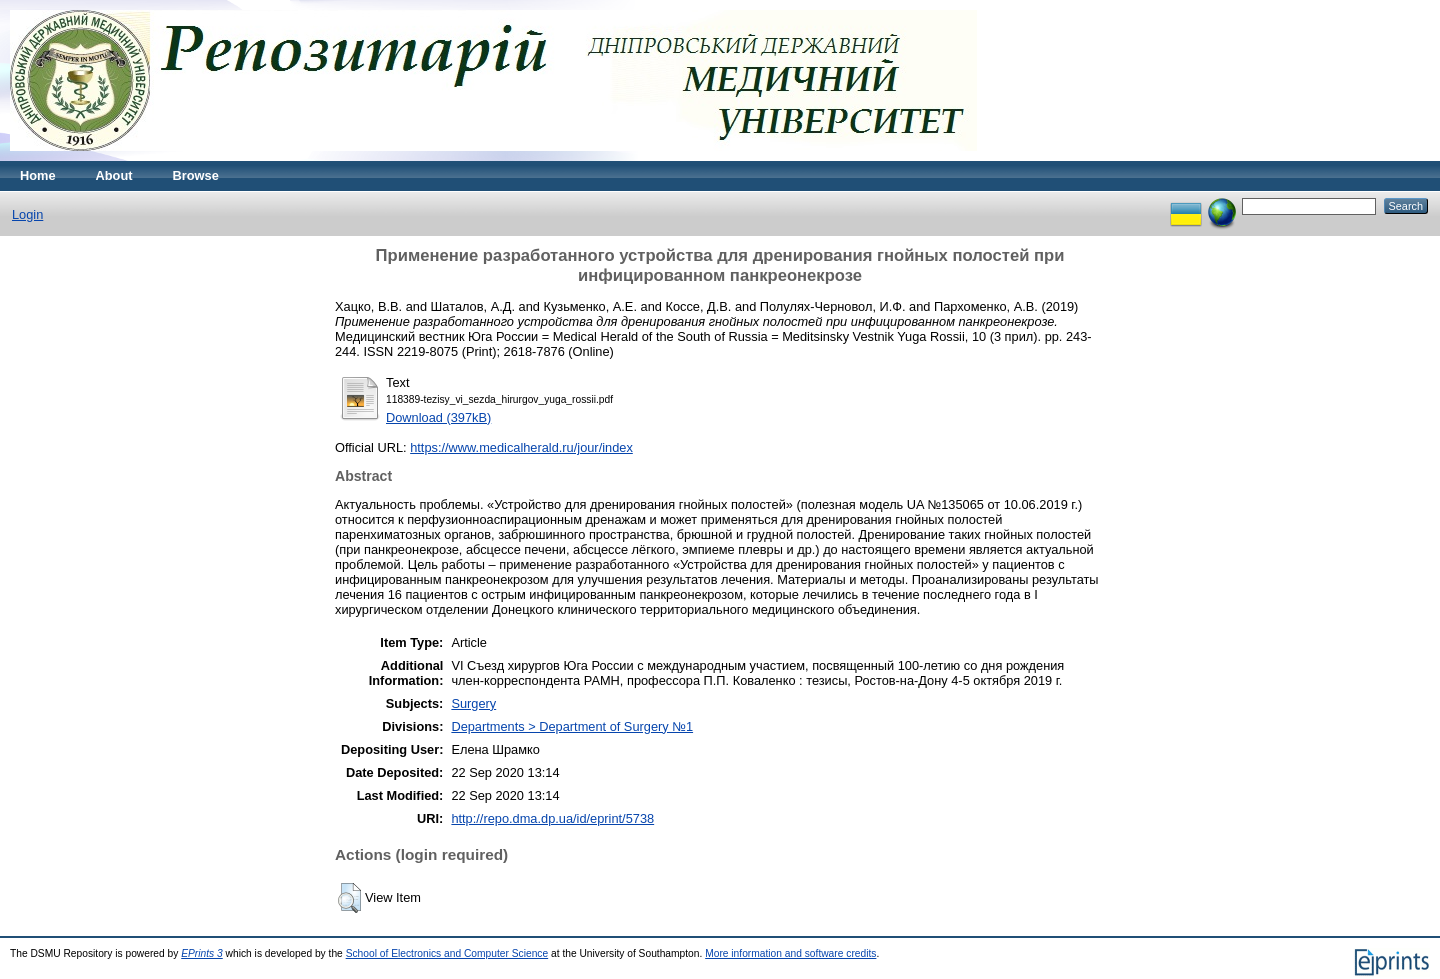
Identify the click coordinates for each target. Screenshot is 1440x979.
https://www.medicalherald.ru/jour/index (521, 447)
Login (27, 214)
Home (38, 175)
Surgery (473, 703)
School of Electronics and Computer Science (447, 953)
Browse (196, 175)
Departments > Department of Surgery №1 (572, 726)
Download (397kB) (438, 417)
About (114, 175)
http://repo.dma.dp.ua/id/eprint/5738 (552, 818)
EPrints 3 (202, 953)
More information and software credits (790, 953)
